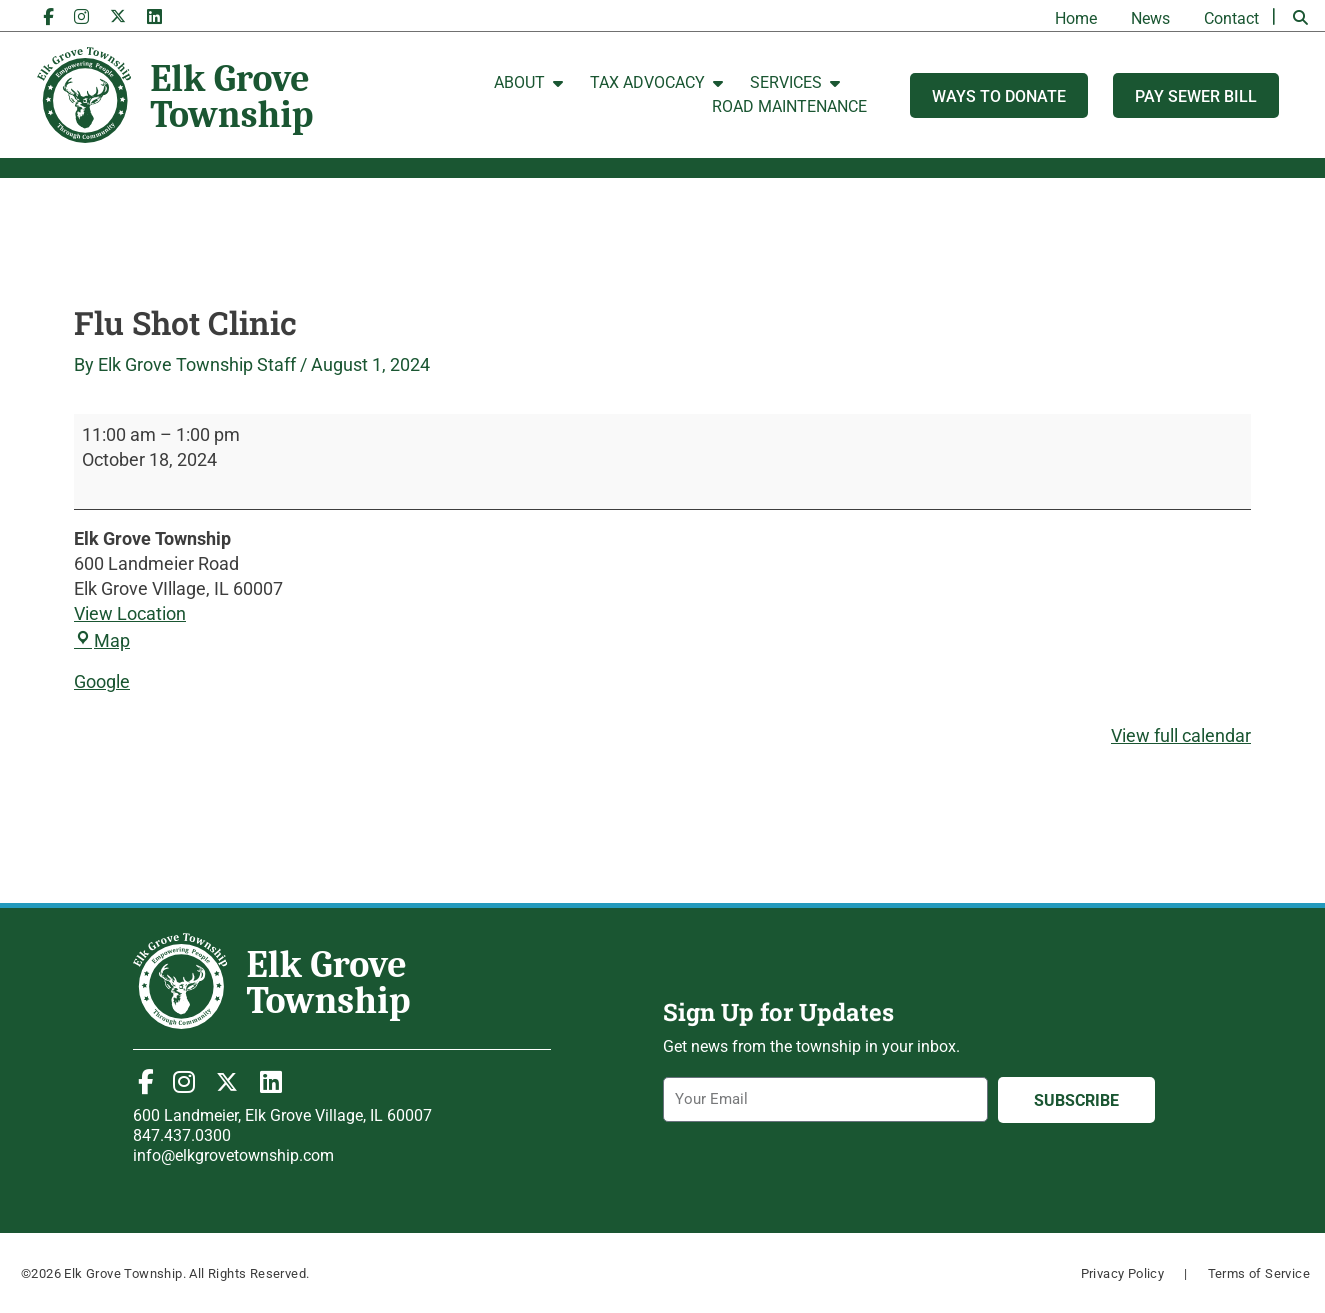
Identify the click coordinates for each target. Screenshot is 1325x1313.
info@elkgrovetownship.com (233, 1155)
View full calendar (1181, 735)
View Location (130, 613)
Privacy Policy (1123, 1273)
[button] (1300, 18)
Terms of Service (1259, 1273)
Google (102, 681)
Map (102, 640)
